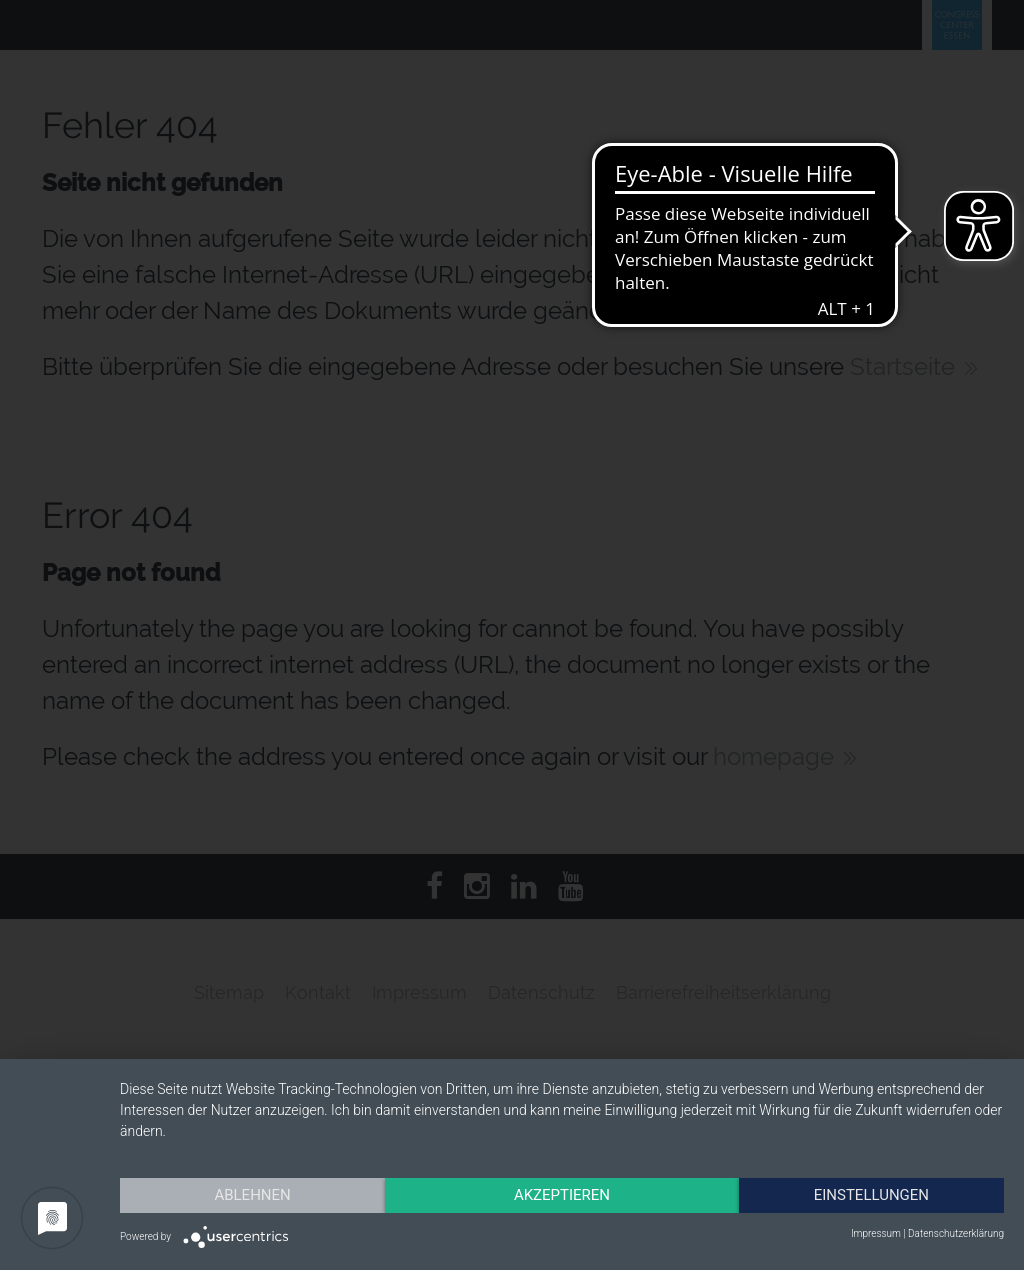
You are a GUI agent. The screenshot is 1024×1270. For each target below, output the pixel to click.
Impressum (876, 1233)
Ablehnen (252, 1195)
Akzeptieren (562, 1195)
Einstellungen (871, 1195)
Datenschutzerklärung (956, 1233)
